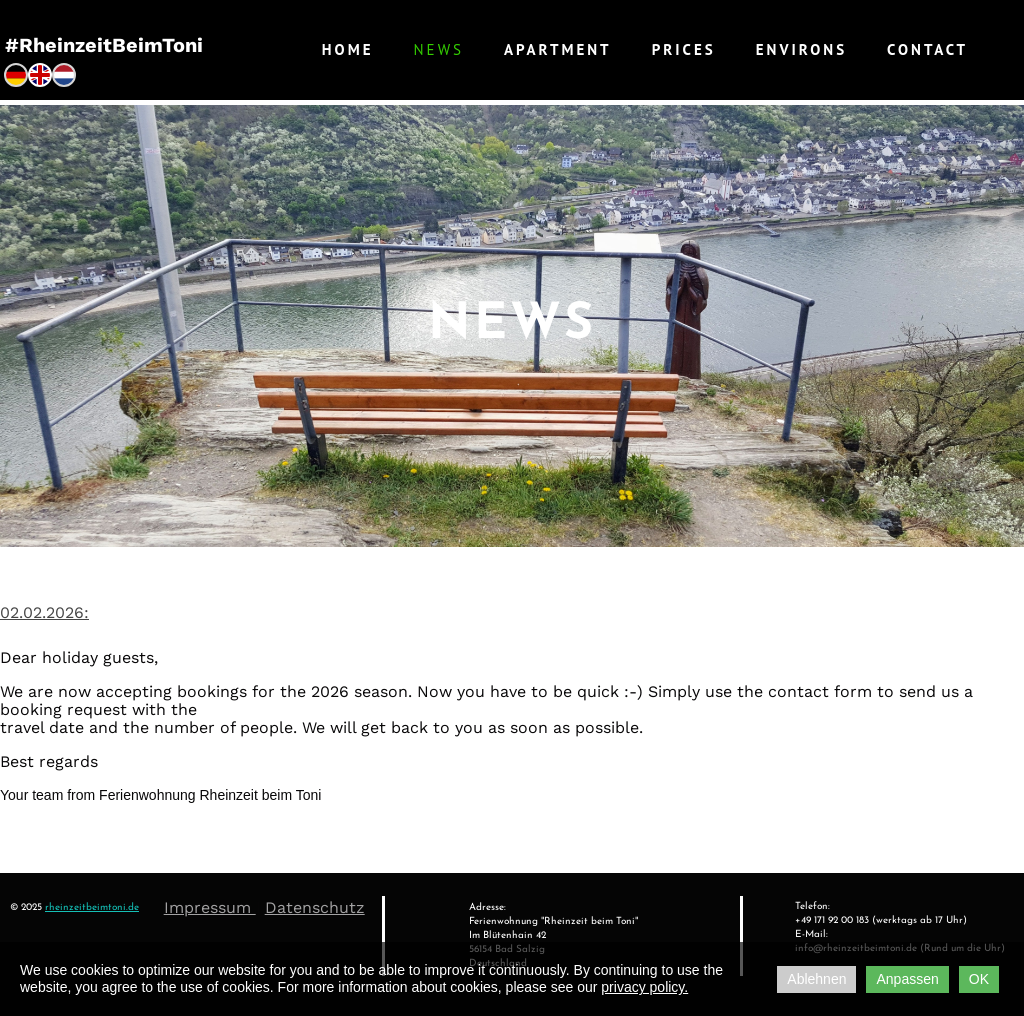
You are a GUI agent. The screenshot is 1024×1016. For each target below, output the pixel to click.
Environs (801, 49)
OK (979, 979)
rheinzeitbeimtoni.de (92, 907)
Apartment (558, 49)
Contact (927, 49)
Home (348, 49)
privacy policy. (644, 987)
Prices (684, 49)
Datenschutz (315, 907)
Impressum (210, 907)
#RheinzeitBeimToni (104, 45)
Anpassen (907, 979)
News (439, 49)
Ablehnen (816, 979)
